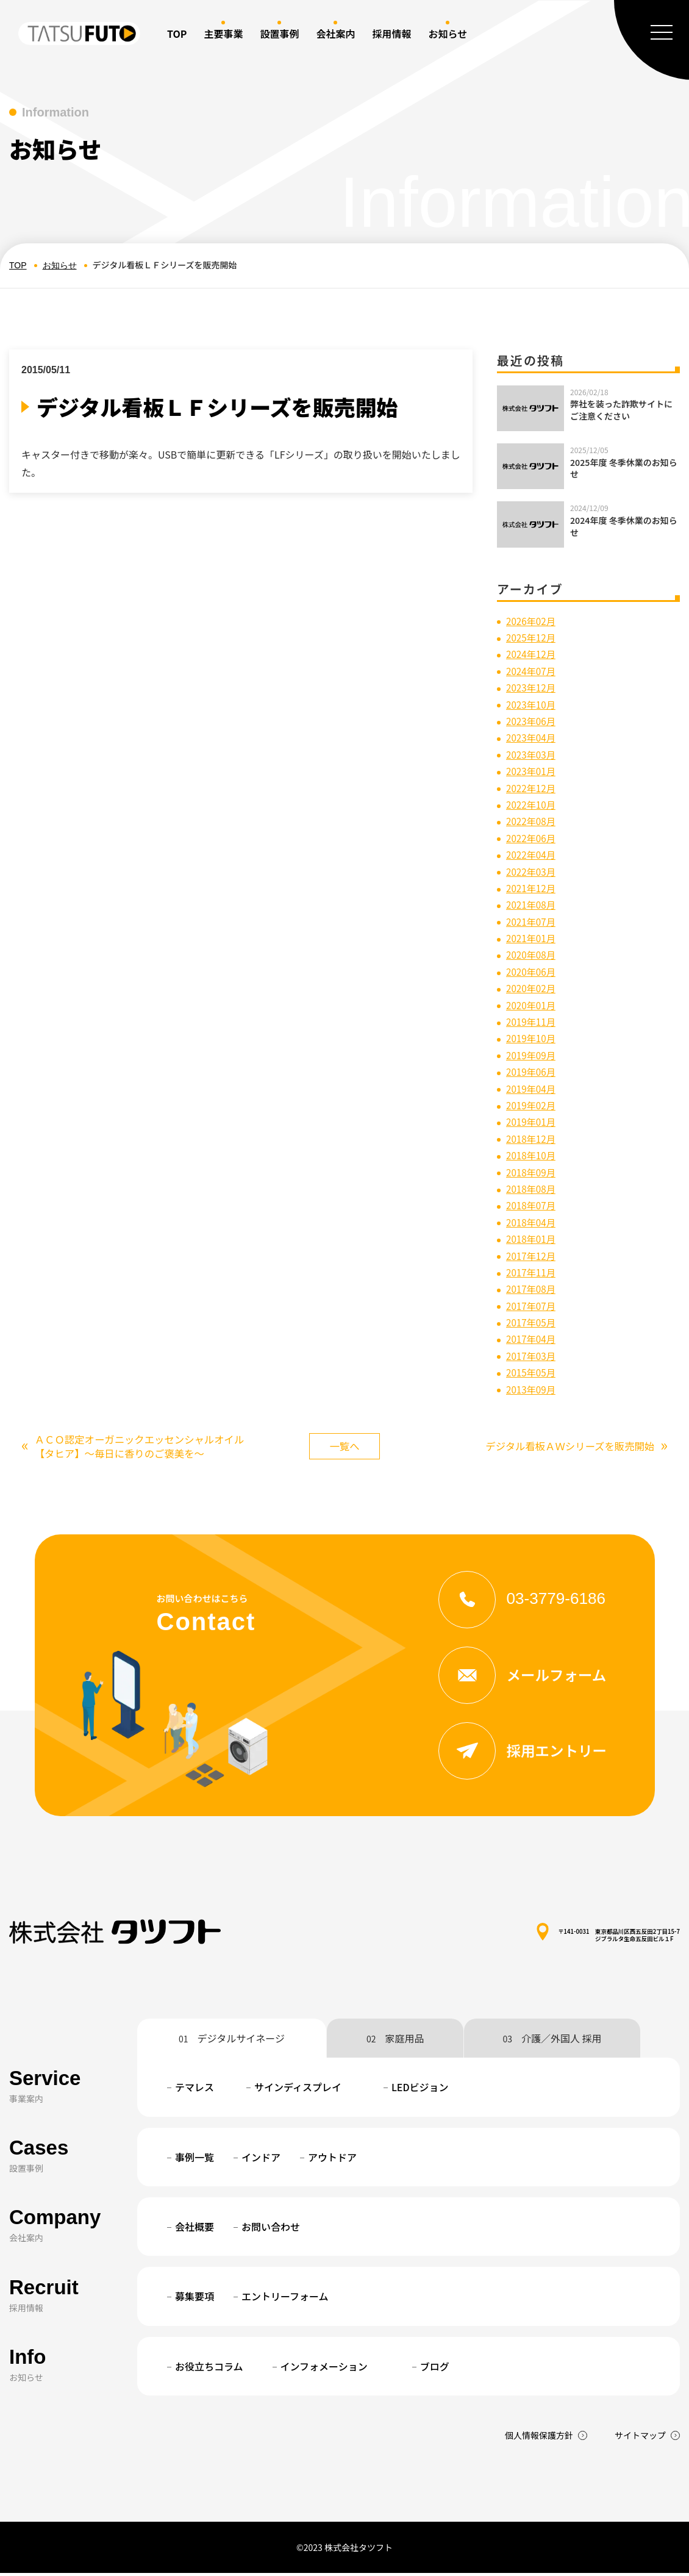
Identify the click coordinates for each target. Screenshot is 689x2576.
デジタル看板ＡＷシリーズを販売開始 (568, 1448)
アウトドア (332, 2160)
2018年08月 (532, 1188)
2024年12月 (532, 653)
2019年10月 (532, 1038)
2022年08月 (532, 821)
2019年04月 (532, 1088)
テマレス (194, 2090)
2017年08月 (532, 1288)
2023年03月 (532, 754)
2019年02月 (532, 1105)
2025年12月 (532, 637)
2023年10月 (532, 704)
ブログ (434, 2369)
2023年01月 (532, 771)
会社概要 (194, 2229)
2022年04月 (532, 854)
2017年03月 (532, 1355)
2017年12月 (532, 1255)
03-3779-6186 (527, 1601)
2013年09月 (532, 1389)
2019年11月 (532, 1021)
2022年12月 (532, 788)
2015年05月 (532, 1372)
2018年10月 (532, 1155)
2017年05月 (532, 1322)
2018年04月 (532, 1222)
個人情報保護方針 (539, 2439)
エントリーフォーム (285, 2299)
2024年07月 (532, 671)
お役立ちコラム (209, 2369)
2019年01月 (532, 1121)
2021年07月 (532, 921)
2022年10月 (532, 804)
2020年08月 (532, 954)
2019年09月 (532, 1055)
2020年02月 (532, 988)
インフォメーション (324, 2369)
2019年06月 (532, 1071)
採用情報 (391, 33)
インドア (260, 2160)
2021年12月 (532, 888)
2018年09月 (532, 1172)
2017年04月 (532, 1338)
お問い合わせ (270, 2229)
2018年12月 (532, 1138)
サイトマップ (640, 2439)
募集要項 (194, 2299)
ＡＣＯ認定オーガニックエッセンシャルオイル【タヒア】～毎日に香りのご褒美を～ (132, 1448)
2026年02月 (532, 621)
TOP (177, 33)
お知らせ (60, 265)
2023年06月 (532, 721)
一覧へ (344, 1447)
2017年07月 (532, 1305)
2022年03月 (532, 871)
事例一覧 (194, 2160)
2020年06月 (532, 971)
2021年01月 (532, 938)
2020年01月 (532, 1005)
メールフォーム (527, 1677)
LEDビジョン (420, 2090)
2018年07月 (532, 1205)
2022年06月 (532, 838)
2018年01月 (532, 1238)
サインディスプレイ (297, 2090)
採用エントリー (527, 1753)
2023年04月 (532, 737)
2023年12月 (532, 687)
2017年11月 (532, 1272)
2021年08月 (532, 904)
